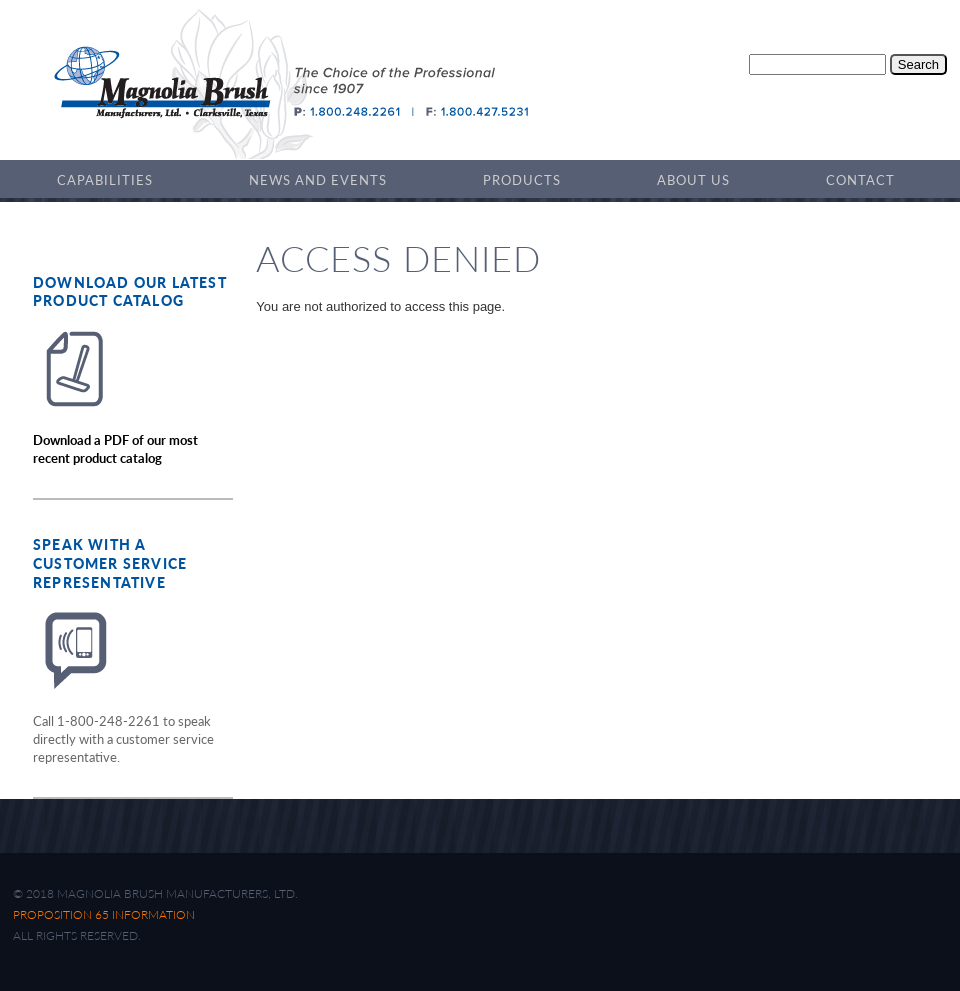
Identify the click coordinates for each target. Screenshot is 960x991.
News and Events (318, 180)
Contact (860, 180)
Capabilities (105, 180)
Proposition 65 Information (104, 914)
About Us (693, 180)
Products (522, 180)
